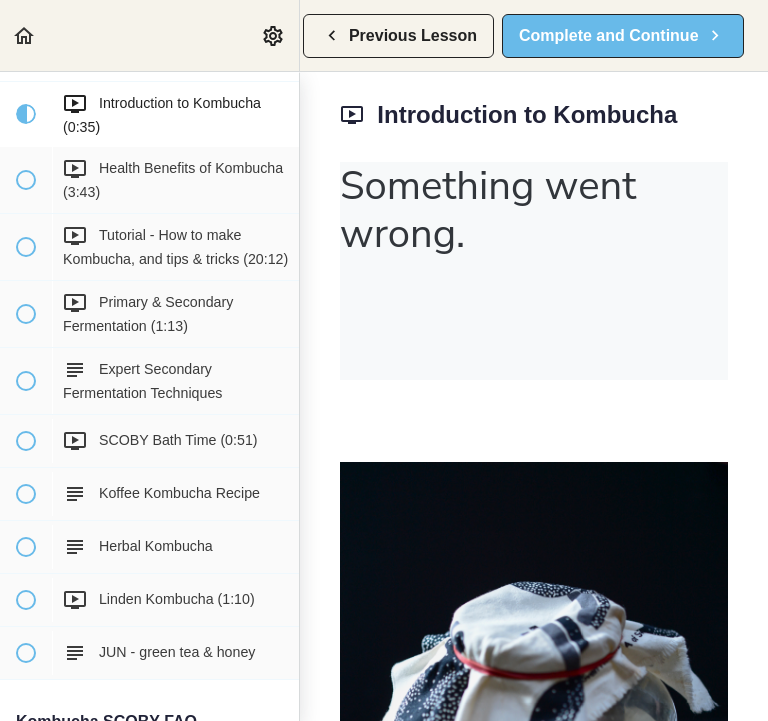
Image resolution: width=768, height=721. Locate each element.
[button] (25, 35)
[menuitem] (274, 35)
